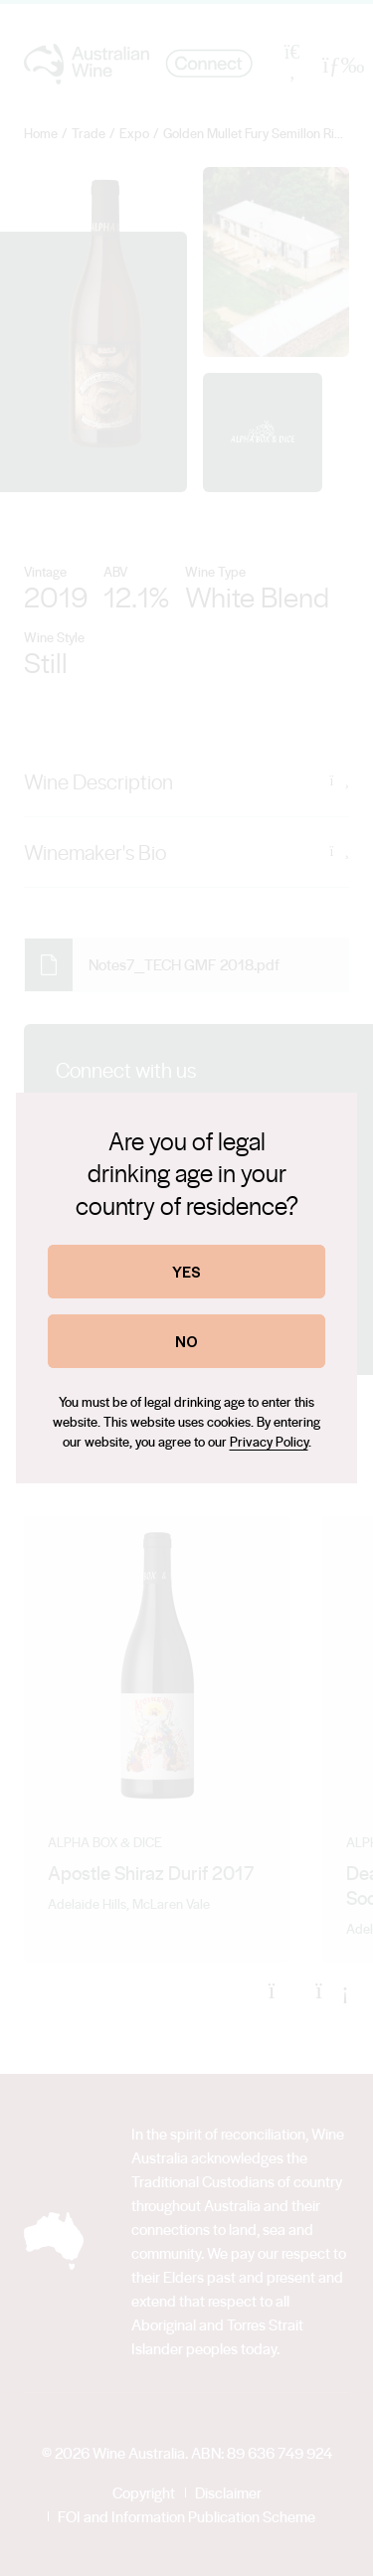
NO (186, 1340)
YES (186, 1271)
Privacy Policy (269, 1441)
